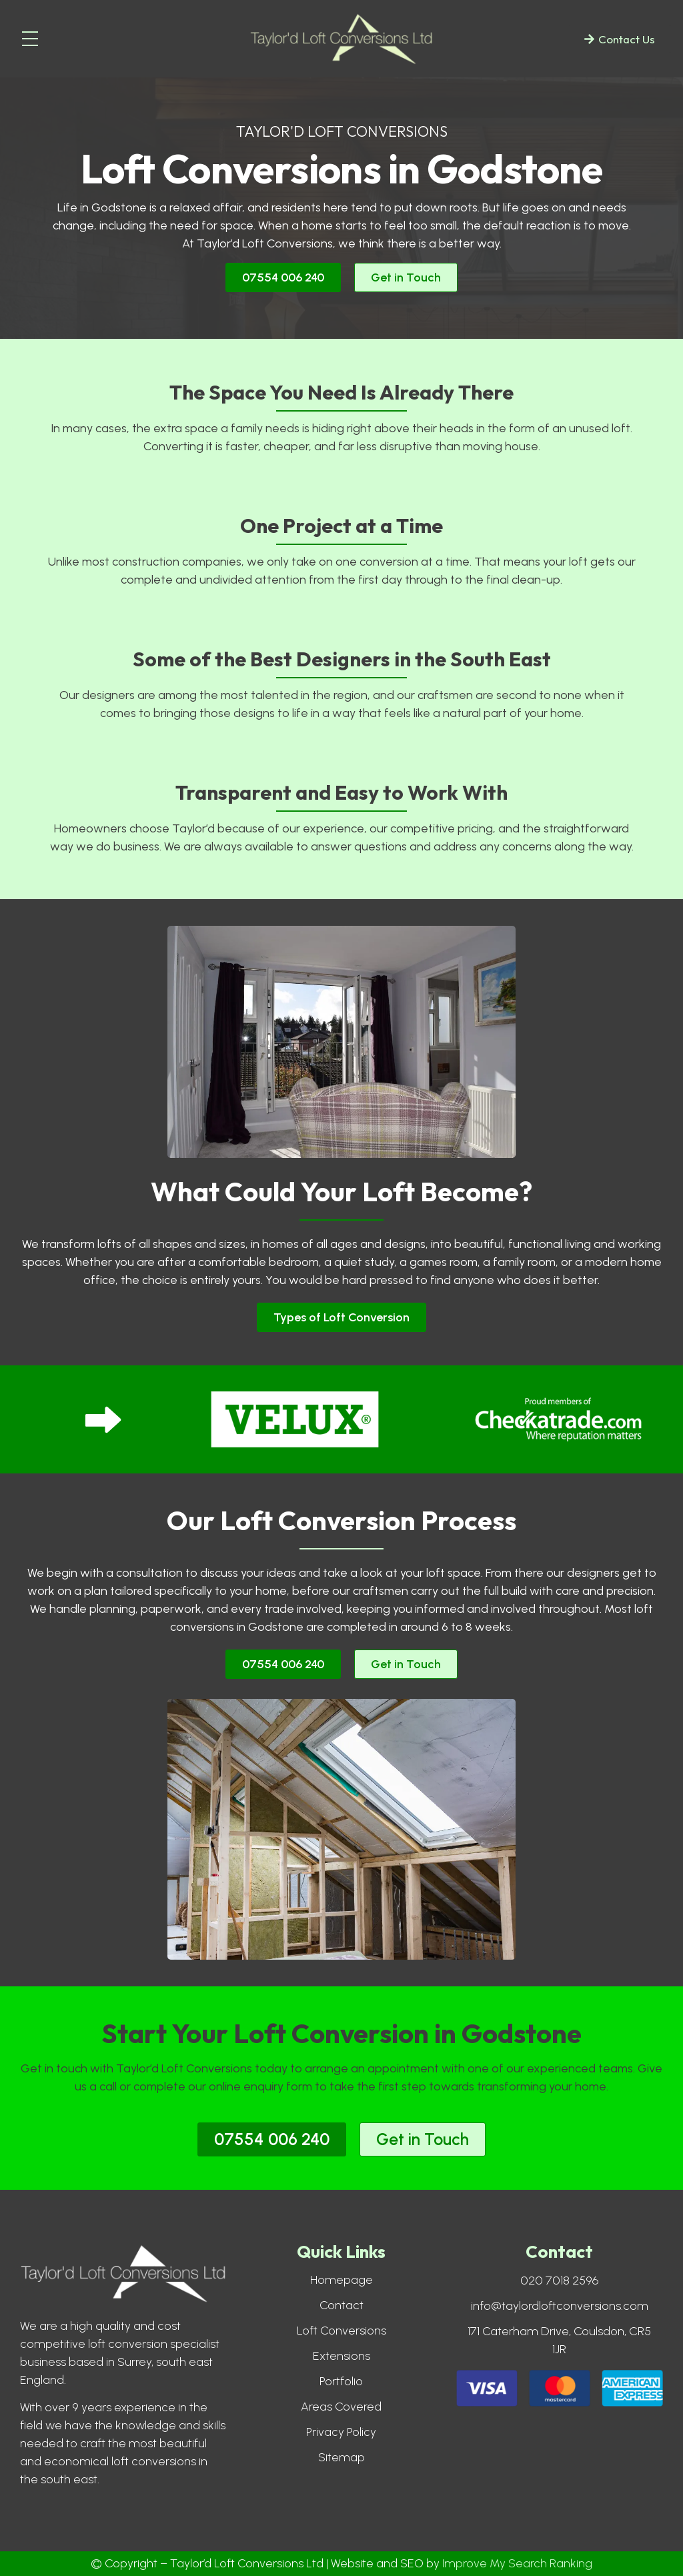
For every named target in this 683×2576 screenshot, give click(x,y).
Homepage (341, 2280)
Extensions (341, 2356)
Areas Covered (341, 2406)
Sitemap (341, 2457)
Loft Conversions (341, 2330)
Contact (341, 2305)
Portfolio (341, 2381)
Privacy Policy (341, 2432)
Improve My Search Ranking (517, 2563)
